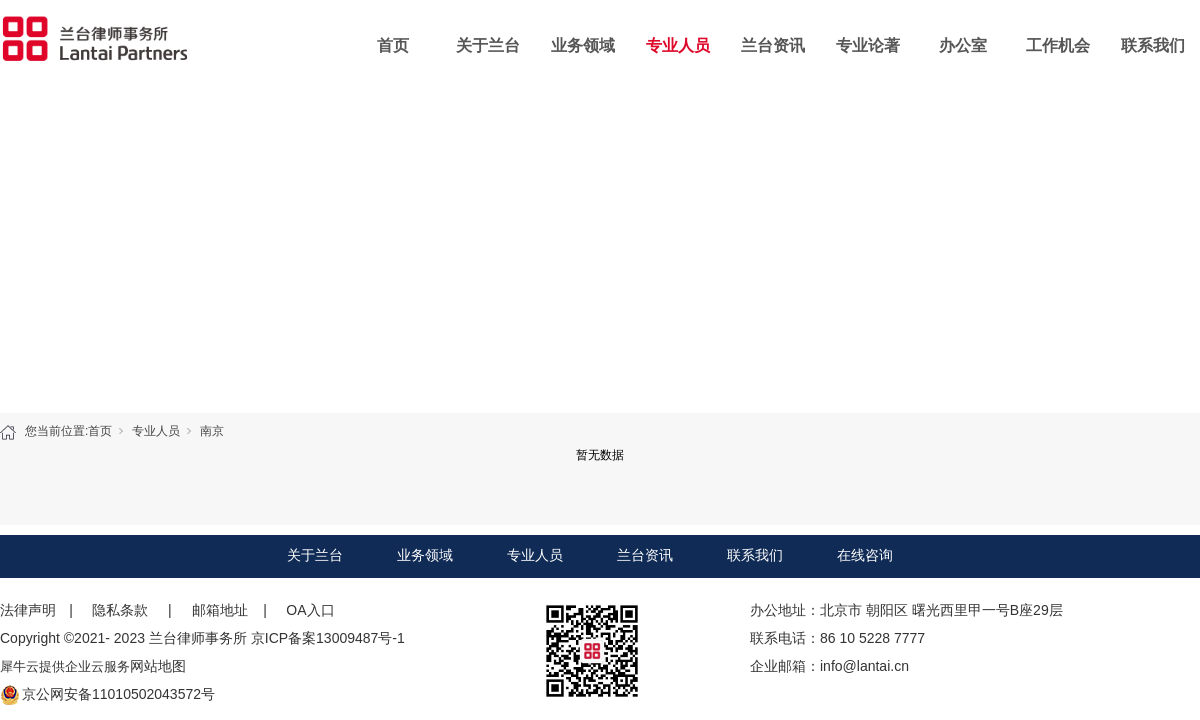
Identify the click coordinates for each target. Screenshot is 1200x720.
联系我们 (1153, 45)
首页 (393, 45)
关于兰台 (488, 45)
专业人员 (678, 45)
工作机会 (1058, 45)
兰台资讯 (773, 45)
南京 (212, 431)
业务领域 (583, 45)
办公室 (963, 45)
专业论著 (868, 45)
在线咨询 (865, 555)
